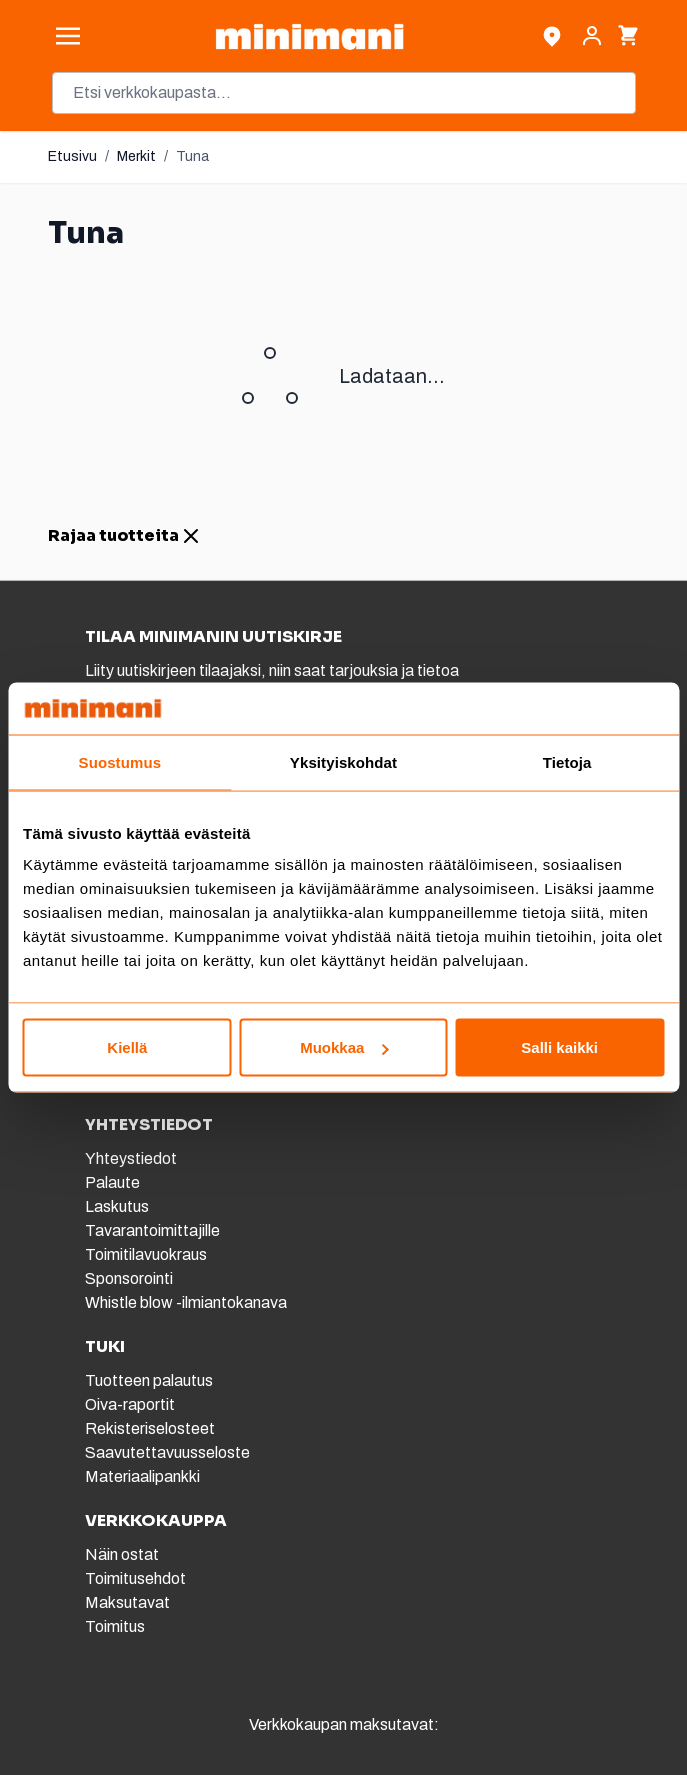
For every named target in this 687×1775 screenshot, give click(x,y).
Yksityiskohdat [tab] (343, 761)
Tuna (192, 156)
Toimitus (115, 1626)
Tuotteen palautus (150, 1380)
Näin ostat (122, 1554)
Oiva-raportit (130, 1404)
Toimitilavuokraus (146, 1254)
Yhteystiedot (131, 1158)
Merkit (136, 156)
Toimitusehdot (135, 1578)
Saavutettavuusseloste (167, 1452)
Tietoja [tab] (567, 761)
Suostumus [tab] (120, 761)
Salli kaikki (559, 1047)
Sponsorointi (129, 1278)
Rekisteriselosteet (150, 1428)
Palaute (112, 1182)
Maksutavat (127, 1602)
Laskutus (117, 1206)
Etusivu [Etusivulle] (72, 156)
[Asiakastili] (592, 36)
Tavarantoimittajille (152, 1230)
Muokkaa (344, 1047)
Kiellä (127, 1047)
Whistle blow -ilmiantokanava (186, 1302)
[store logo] (310, 36)
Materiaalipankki (142, 1476)
